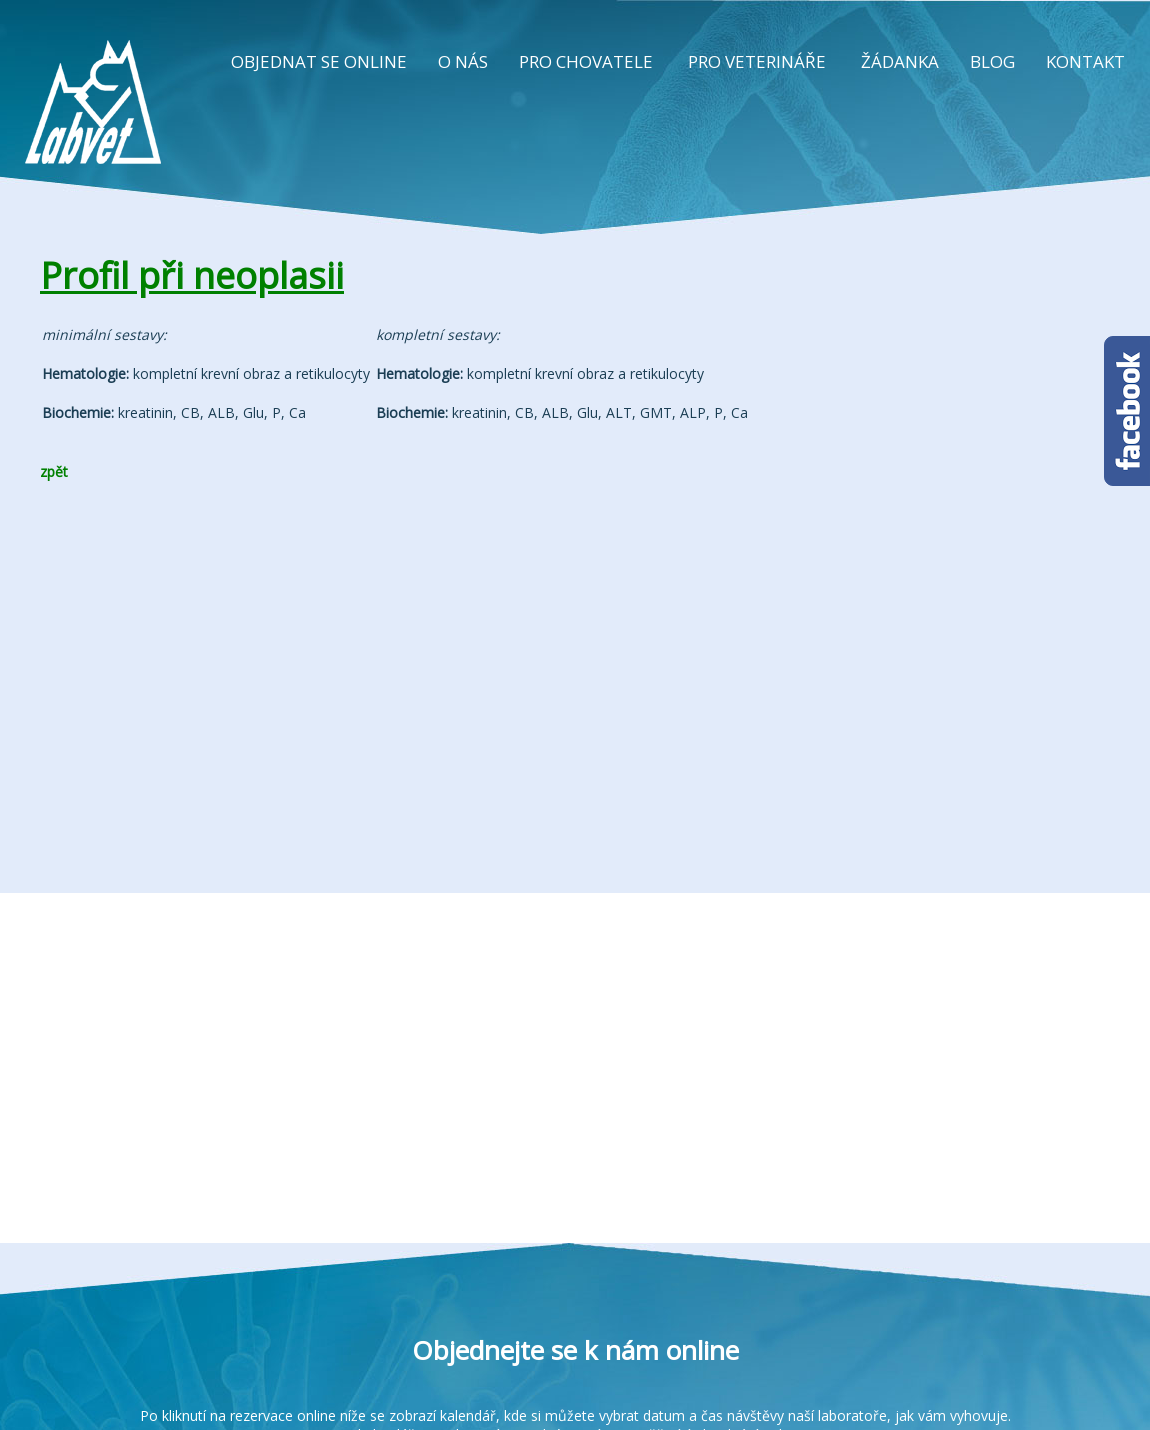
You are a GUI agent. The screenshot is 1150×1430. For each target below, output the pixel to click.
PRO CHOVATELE (586, 61)
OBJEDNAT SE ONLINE (319, 61)
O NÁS (463, 61)
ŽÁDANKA (900, 61)
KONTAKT (1085, 61)
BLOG (992, 61)
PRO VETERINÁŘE (757, 61)
